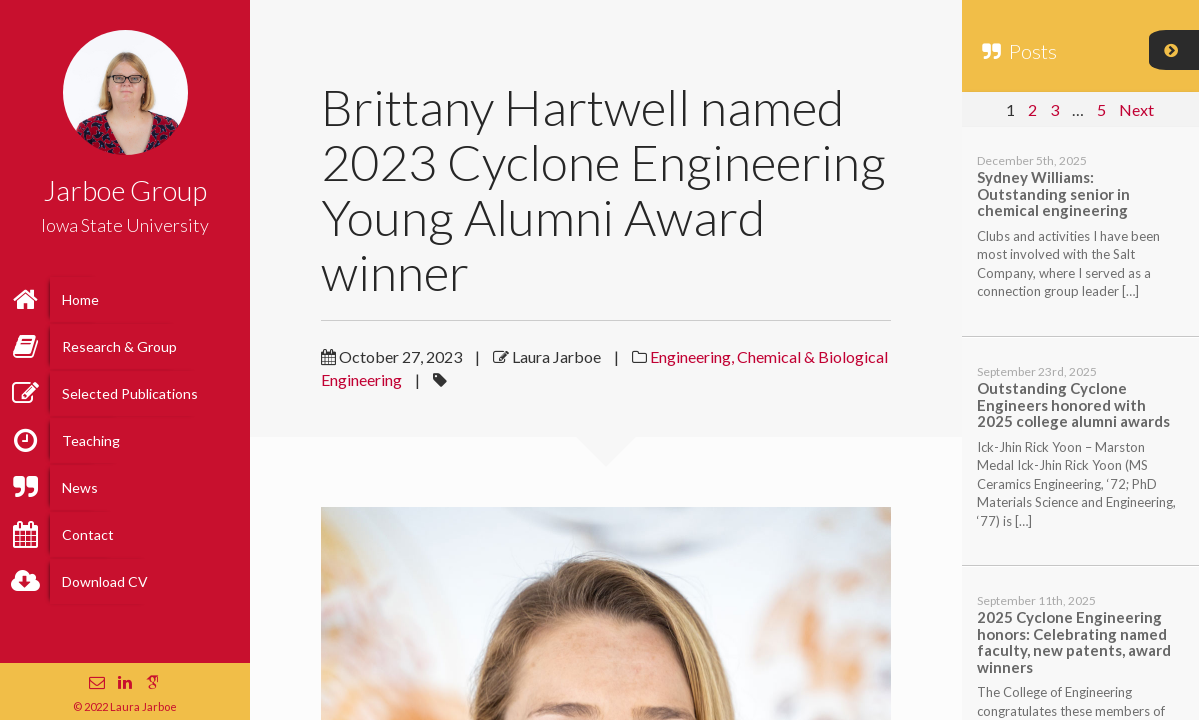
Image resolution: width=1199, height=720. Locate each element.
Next (1136, 109)
